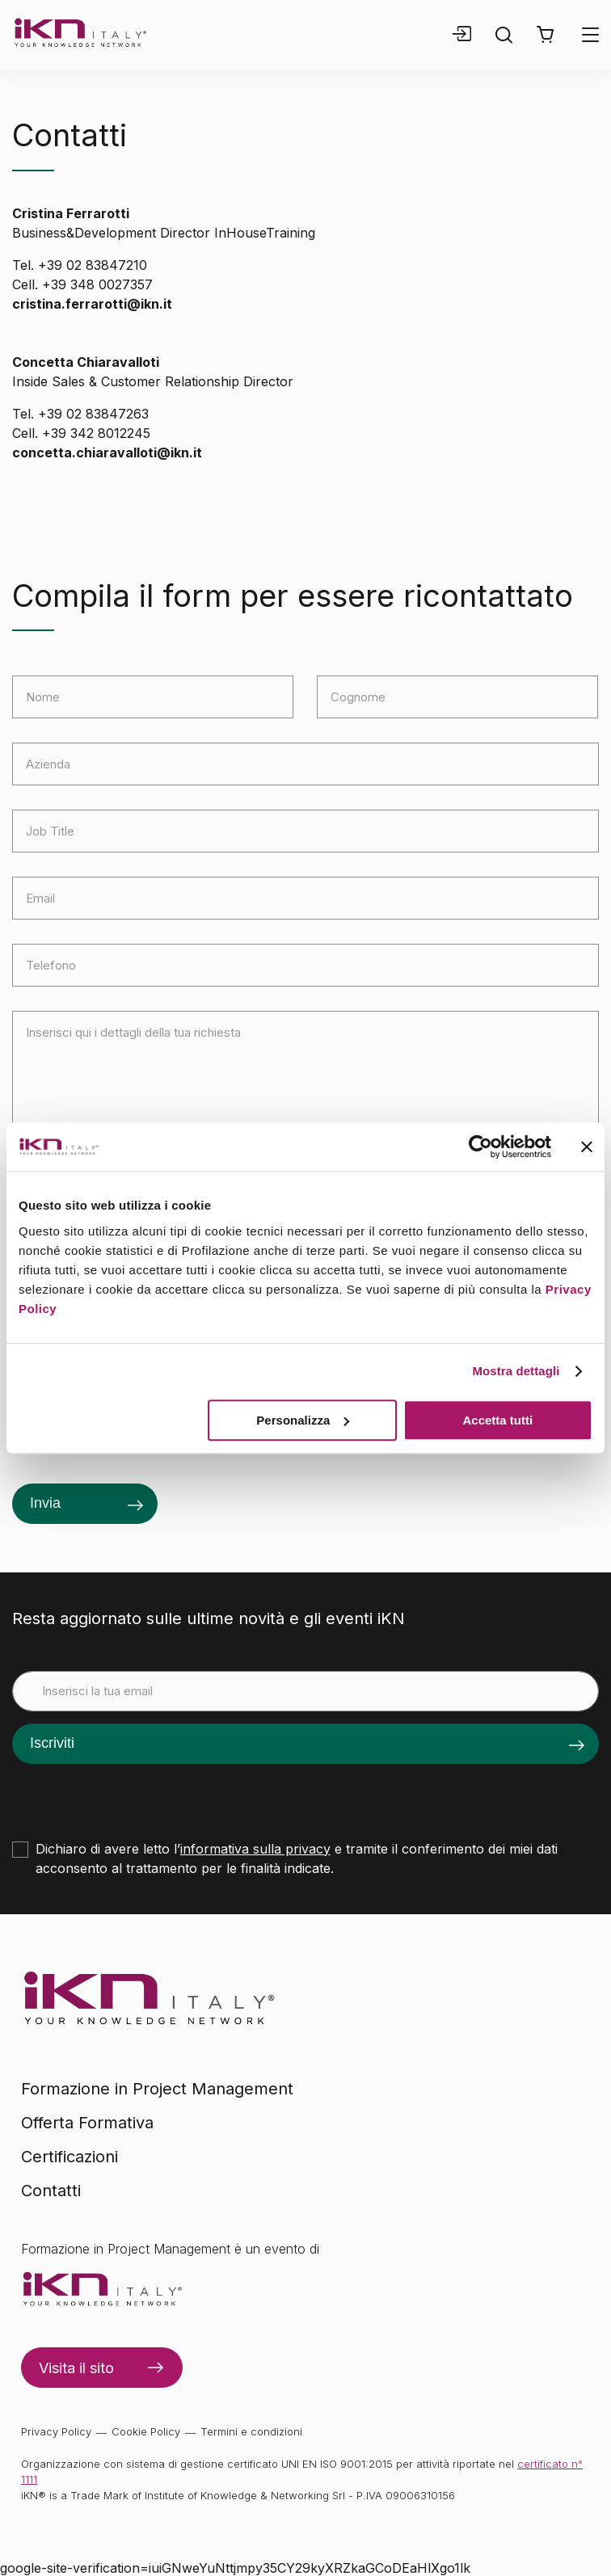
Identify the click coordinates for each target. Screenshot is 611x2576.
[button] (545, 35)
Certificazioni (69, 2156)
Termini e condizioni (251, 2431)
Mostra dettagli (515, 1371)
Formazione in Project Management (157, 2088)
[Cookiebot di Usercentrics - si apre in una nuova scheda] (480, 1146)
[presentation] (135, 1795)
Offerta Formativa (87, 2122)
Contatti (51, 2190)
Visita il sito (76, 2367)
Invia (45, 1503)
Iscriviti (52, 1743)
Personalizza (302, 1420)
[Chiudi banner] (586, 1146)
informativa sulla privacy (255, 1849)
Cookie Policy (146, 2431)
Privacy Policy (56, 2431)
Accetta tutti (498, 1420)
